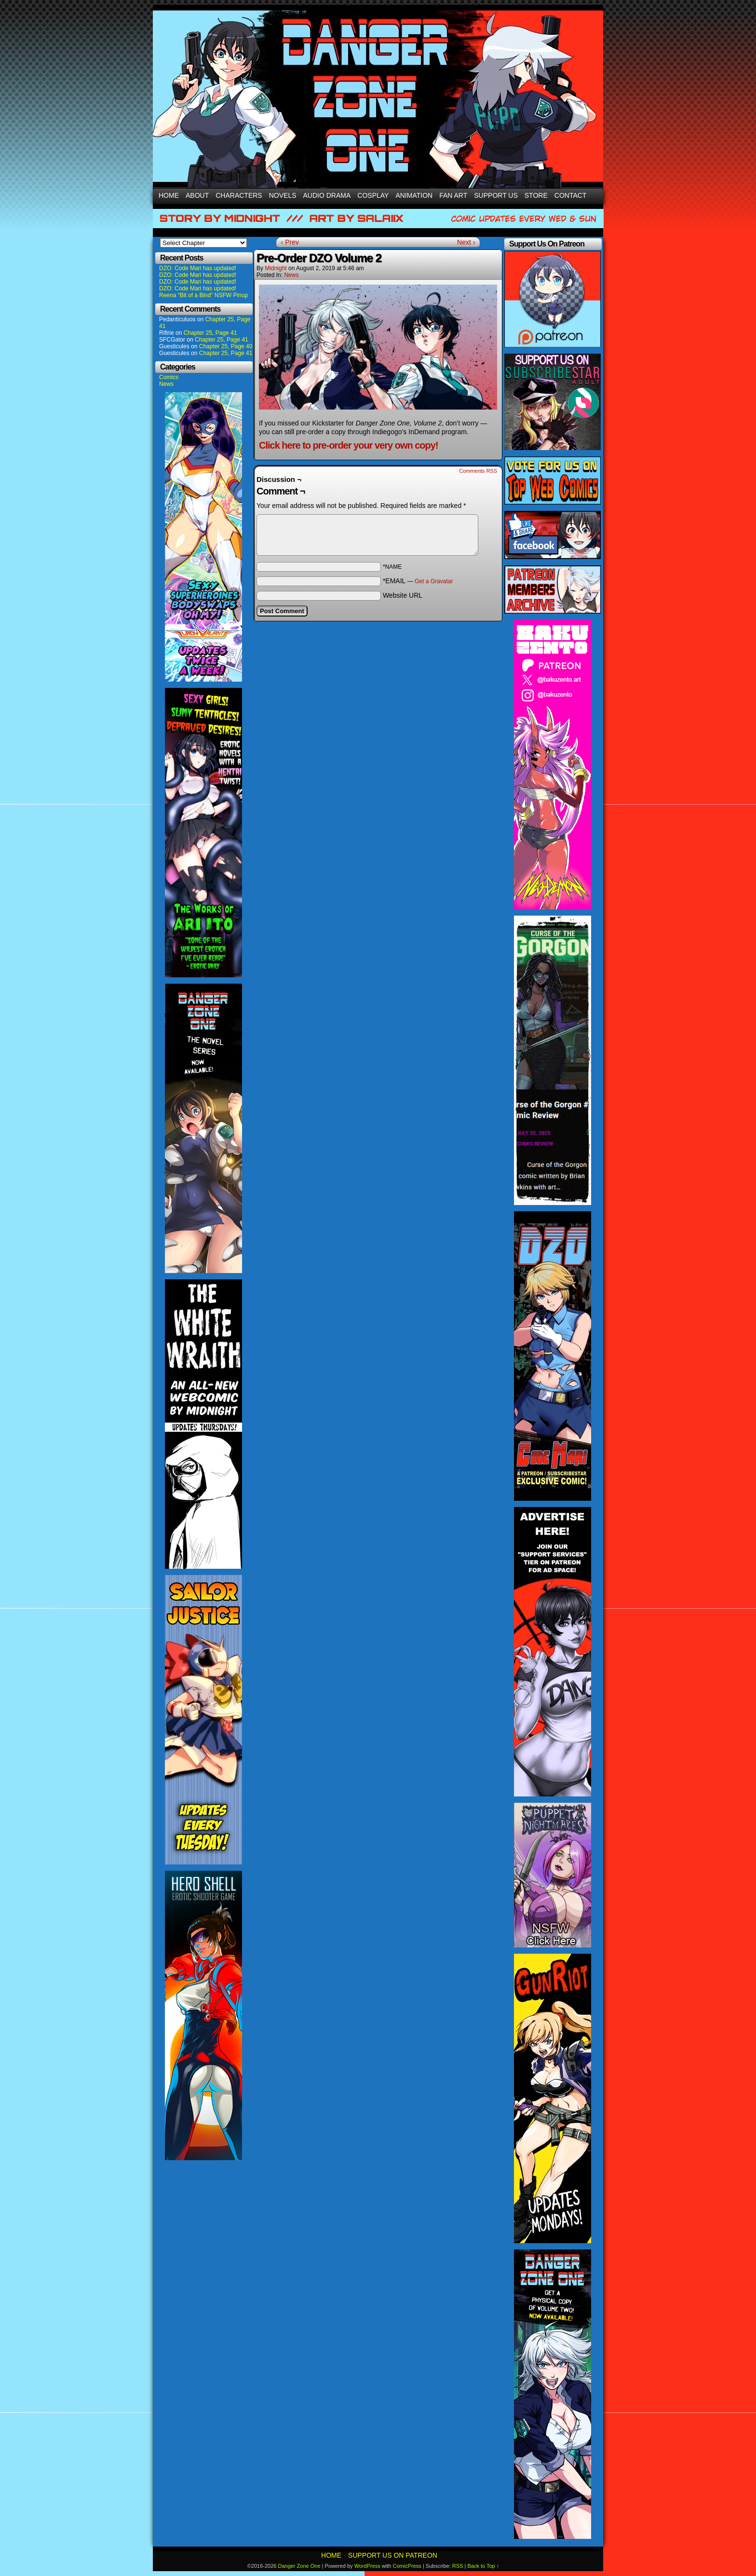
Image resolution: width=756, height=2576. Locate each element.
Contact (570, 195)
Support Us (496, 195)
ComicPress (407, 2566)
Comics (168, 377)
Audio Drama (327, 195)
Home (169, 195)
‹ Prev (290, 242)
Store (536, 195)
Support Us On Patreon (392, 2555)
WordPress (367, 2566)
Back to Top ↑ (483, 2566)
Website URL (402, 595)
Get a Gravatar (434, 581)
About (197, 195)
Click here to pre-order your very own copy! (348, 445)
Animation (413, 195)
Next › (466, 242)
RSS (457, 2566)
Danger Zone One (299, 2566)
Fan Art (453, 195)
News (166, 384)
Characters (239, 195)
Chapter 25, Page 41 (210, 332)
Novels (283, 195)
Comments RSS (478, 471)
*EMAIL (418, 581)
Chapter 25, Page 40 (226, 346)
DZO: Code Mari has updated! (197, 268)
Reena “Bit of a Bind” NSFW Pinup (203, 295)
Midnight (275, 268)
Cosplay (373, 195)
